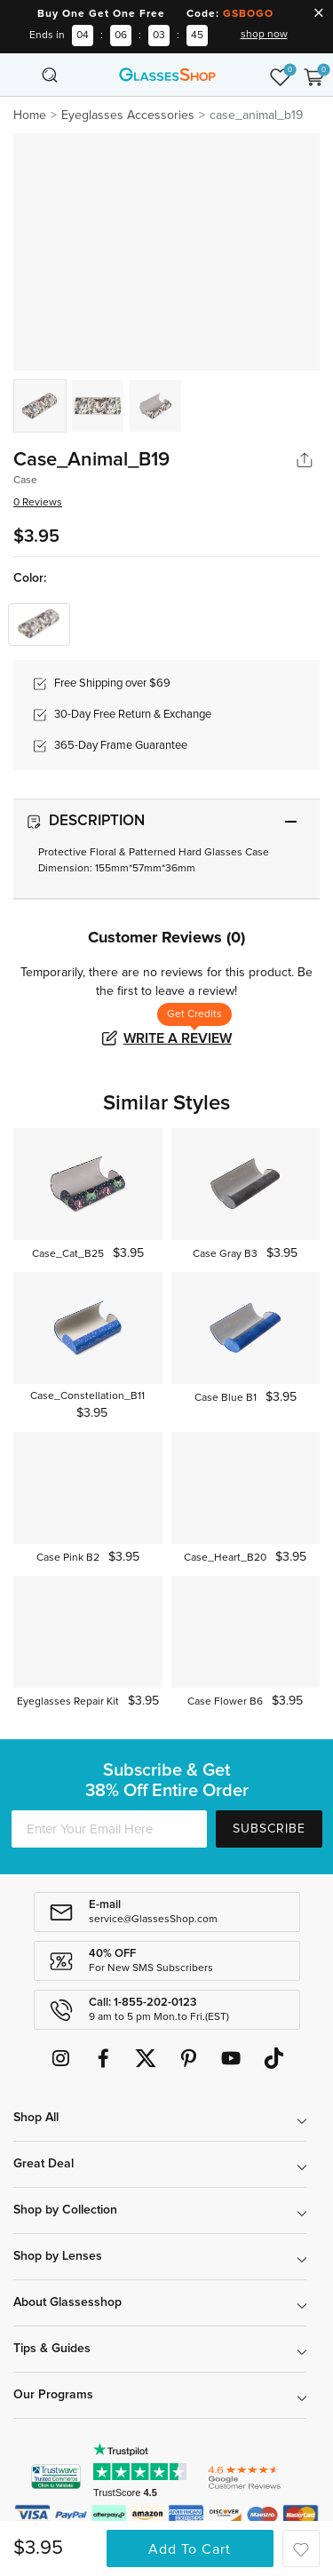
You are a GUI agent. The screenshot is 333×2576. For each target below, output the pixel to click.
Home (29, 115)
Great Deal (43, 2164)
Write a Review (177, 1038)
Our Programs (53, 2395)
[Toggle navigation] (19, 74)
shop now (264, 34)
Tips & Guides (52, 2348)
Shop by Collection (65, 2210)
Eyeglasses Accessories (127, 115)
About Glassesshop (67, 2302)
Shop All (36, 2117)
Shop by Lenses (57, 2256)
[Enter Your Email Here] (109, 1829)
